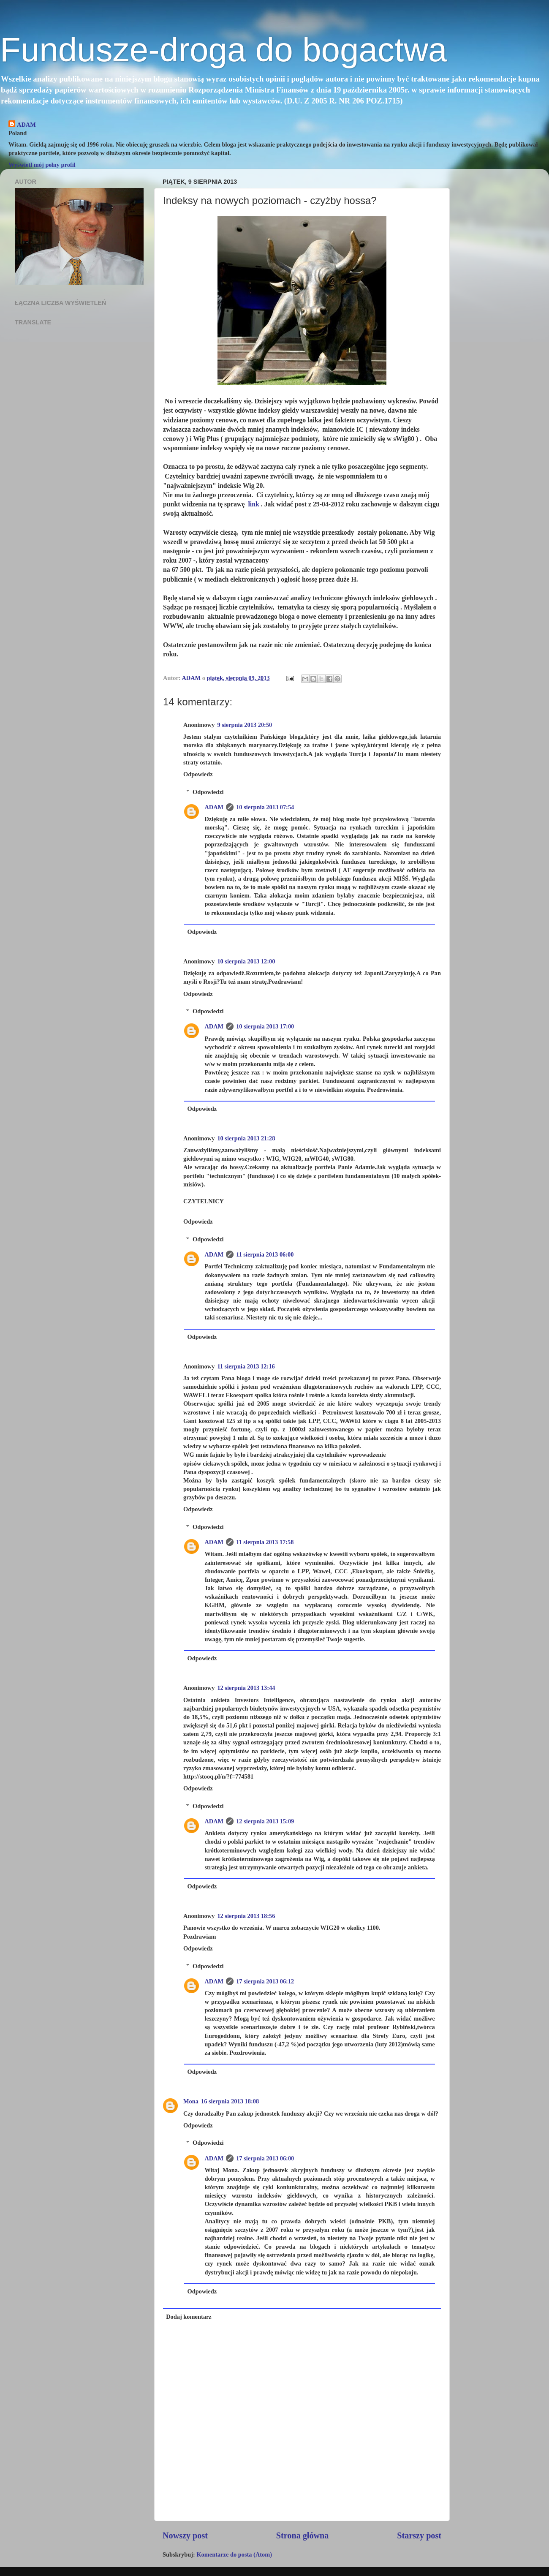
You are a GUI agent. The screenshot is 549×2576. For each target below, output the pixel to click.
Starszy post (419, 2535)
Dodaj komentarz (189, 2316)
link (253, 504)
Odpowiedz (198, 774)
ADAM (26, 124)
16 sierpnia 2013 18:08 (230, 2101)
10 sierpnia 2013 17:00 (265, 1026)
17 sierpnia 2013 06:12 (265, 1981)
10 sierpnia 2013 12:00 (246, 961)
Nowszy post (185, 2535)
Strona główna (302, 2535)
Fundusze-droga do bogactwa (223, 49)
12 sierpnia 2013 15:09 (265, 1821)
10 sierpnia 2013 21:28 (246, 1138)
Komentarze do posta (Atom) (234, 2554)
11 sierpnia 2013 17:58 (265, 1542)
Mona (190, 2101)
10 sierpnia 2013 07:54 (265, 807)
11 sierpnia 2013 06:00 (265, 1254)
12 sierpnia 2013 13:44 (246, 1687)
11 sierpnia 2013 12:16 (245, 1366)
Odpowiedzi (208, 792)
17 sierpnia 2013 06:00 (265, 2158)
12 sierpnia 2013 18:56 (246, 1915)
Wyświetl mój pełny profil (42, 164)
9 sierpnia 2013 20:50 (244, 724)
